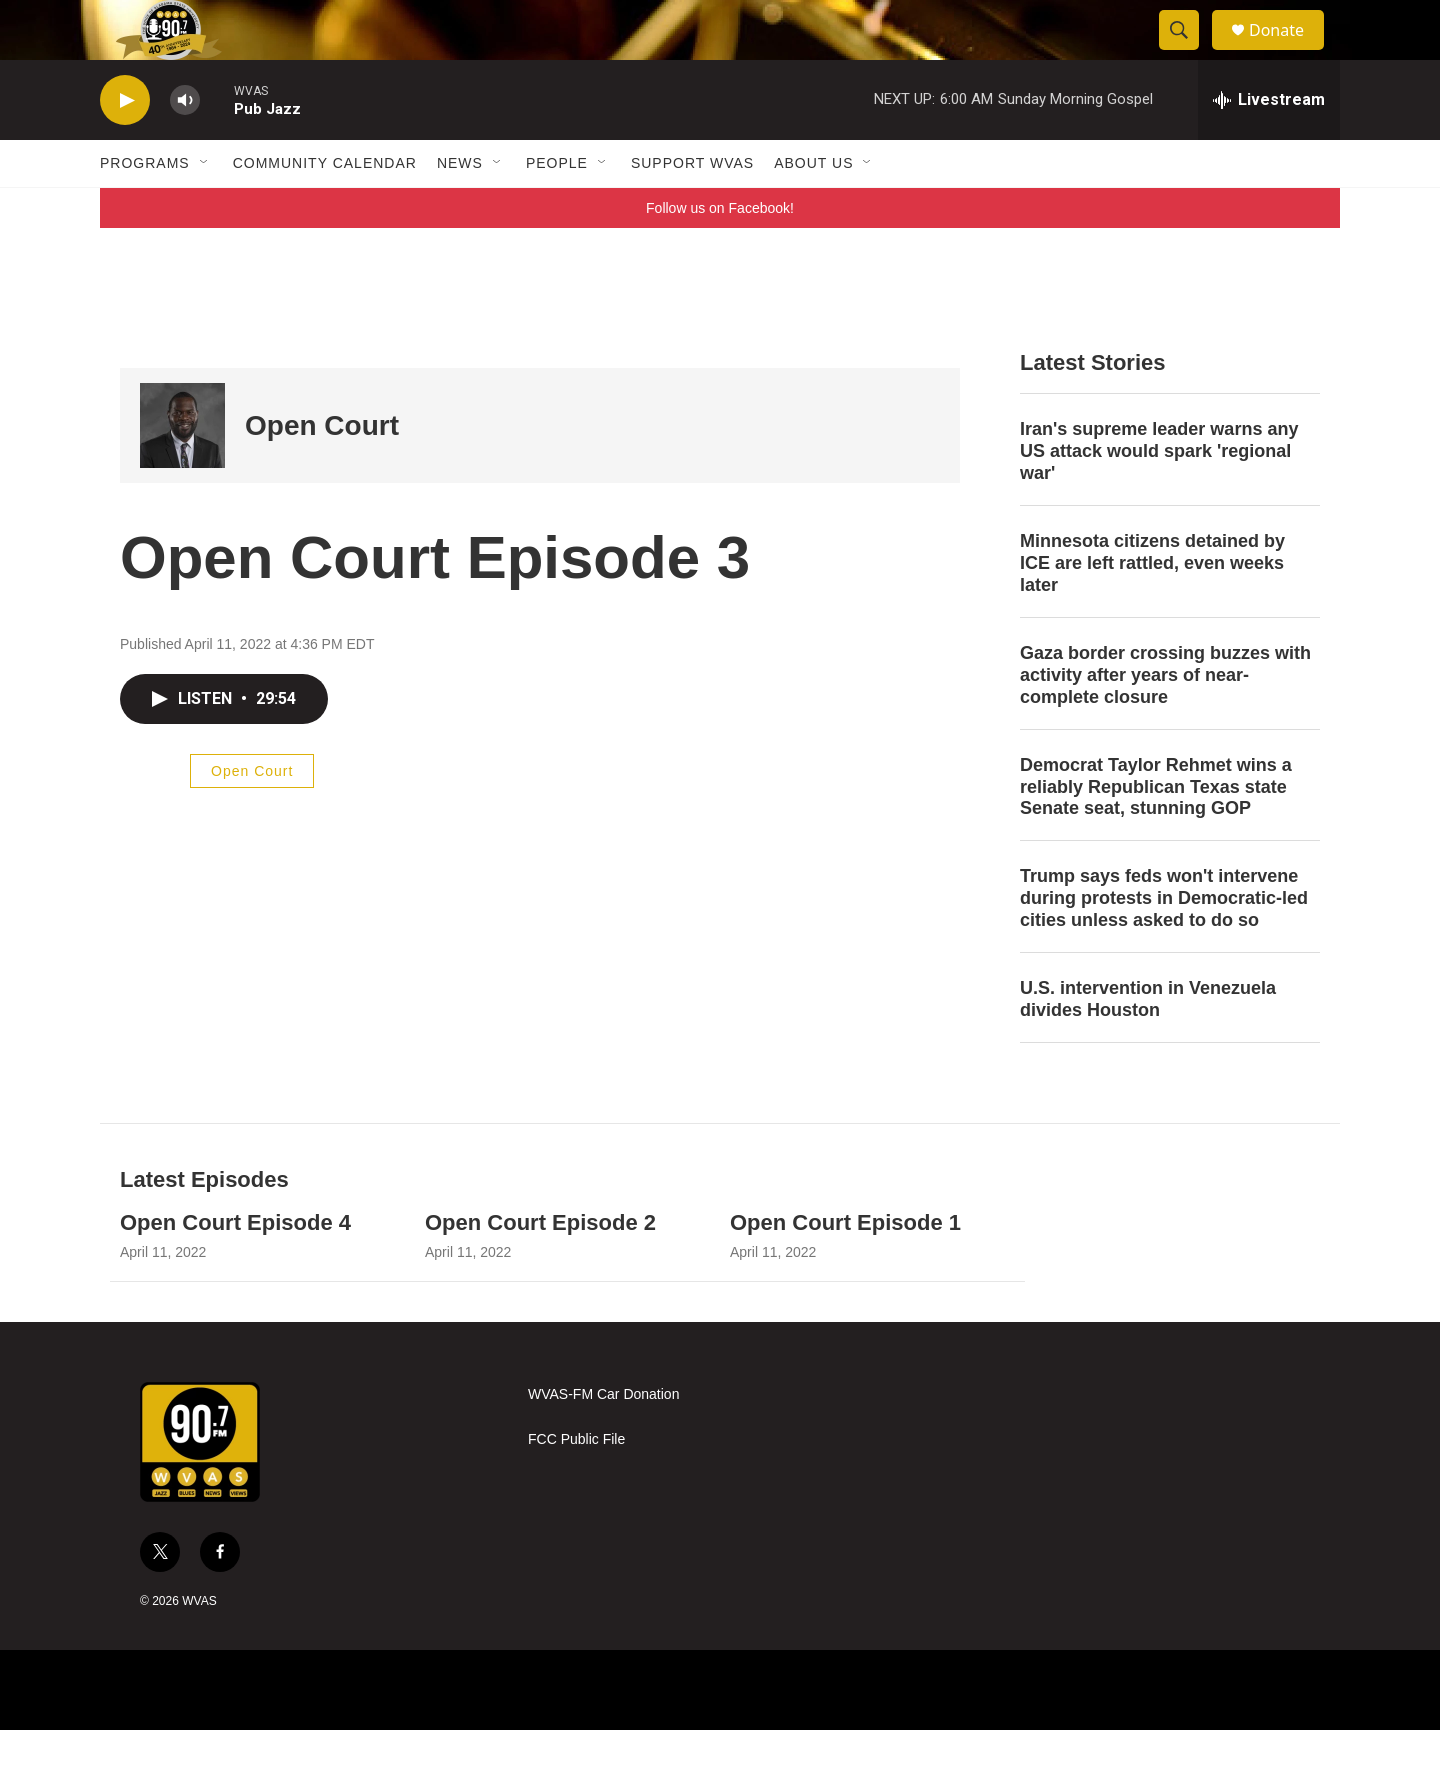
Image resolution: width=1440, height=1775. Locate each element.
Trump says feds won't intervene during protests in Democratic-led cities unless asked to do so (1164, 943)
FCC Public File (576, 1484)
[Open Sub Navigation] (205, 208)
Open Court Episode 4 (235, 1267)
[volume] (185, 145)
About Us (813, 208)
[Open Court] (182, 470)
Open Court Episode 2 (540, 1267)
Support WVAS (692, 208)
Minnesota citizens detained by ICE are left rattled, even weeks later (1152, 608)
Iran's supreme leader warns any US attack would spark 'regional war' (1159, 496)
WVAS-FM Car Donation (603, 1439)
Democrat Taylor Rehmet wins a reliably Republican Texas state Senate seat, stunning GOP (1156, 832)
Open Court (322, 470)
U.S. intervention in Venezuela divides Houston (1148, 1044)
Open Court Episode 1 (845, 1267)
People (557, 208)
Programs (145, 208)
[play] (125, 145)
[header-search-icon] (1188, 53)
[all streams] (1269, 145)
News (460, 208)
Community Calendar (325, 208)
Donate (1289, 52)
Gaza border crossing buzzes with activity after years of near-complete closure (1165, 720)
